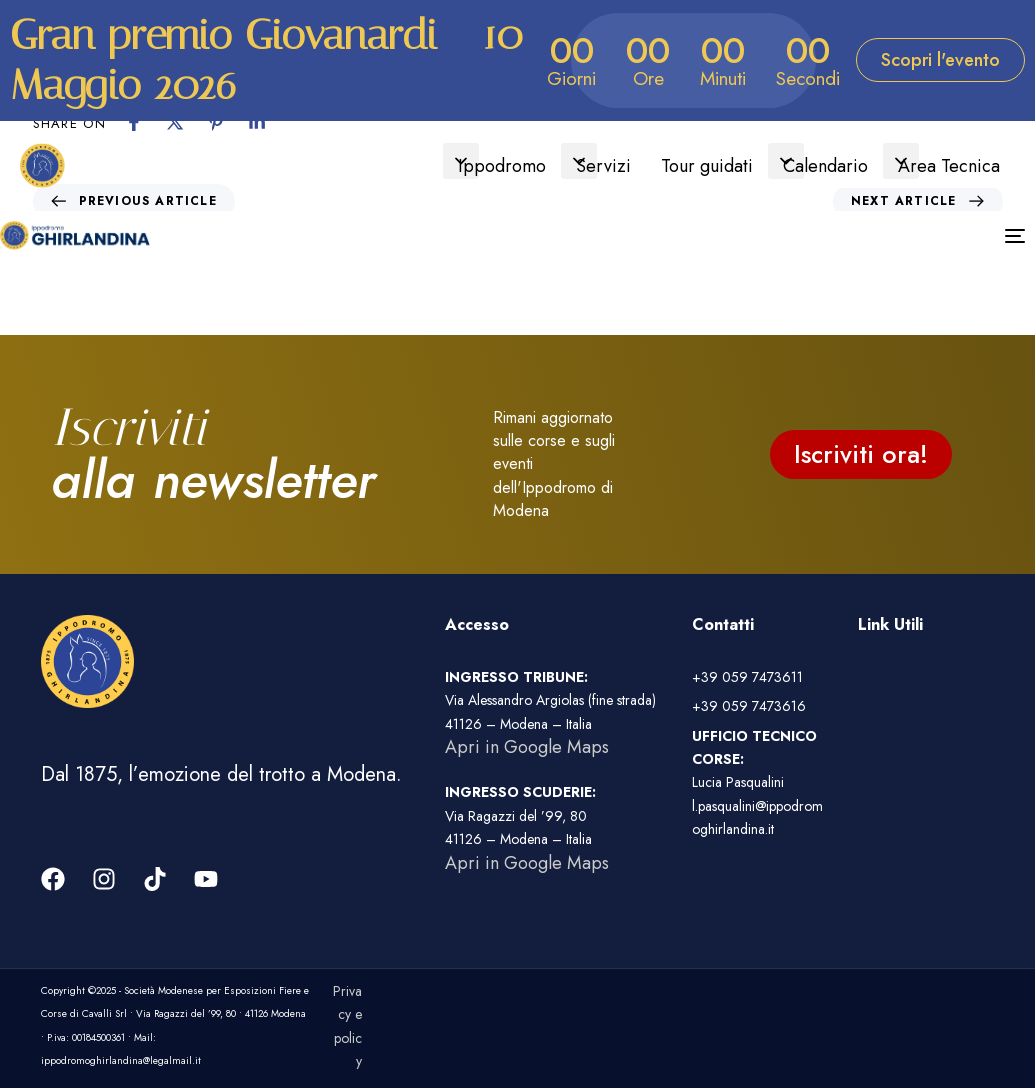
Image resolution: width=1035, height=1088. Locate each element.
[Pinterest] (216, 122)
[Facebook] (134, 122)
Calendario (825, 166)
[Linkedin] (257, 122)
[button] (461, 161)
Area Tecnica (949, 166)
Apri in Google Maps (527, 747)
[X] (175, 122)
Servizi (603, 166)
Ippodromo (502, 166)
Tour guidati (707, 166)
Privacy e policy (347, 1026)
